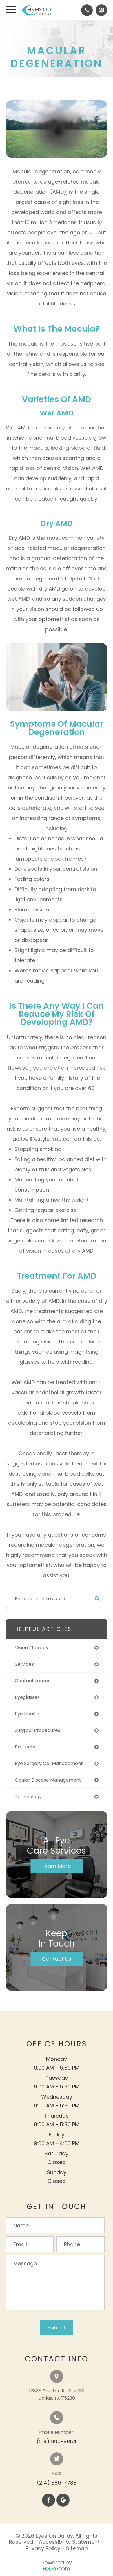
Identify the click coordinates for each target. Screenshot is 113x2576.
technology (28, 1796)
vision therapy (31, 1647)
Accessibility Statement (69, 2542)
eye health (27, 1713)
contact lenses (32, 1680)
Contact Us (56, 1958)
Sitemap (77, 2548)
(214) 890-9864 (56, 2441)
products (25, 1747)
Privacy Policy (42, 2548)
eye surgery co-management (49, 1763)
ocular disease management (48, 1780)
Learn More (56, 1866)
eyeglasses (27, 1697)
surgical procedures (37, 1730)
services (24, 1664)
